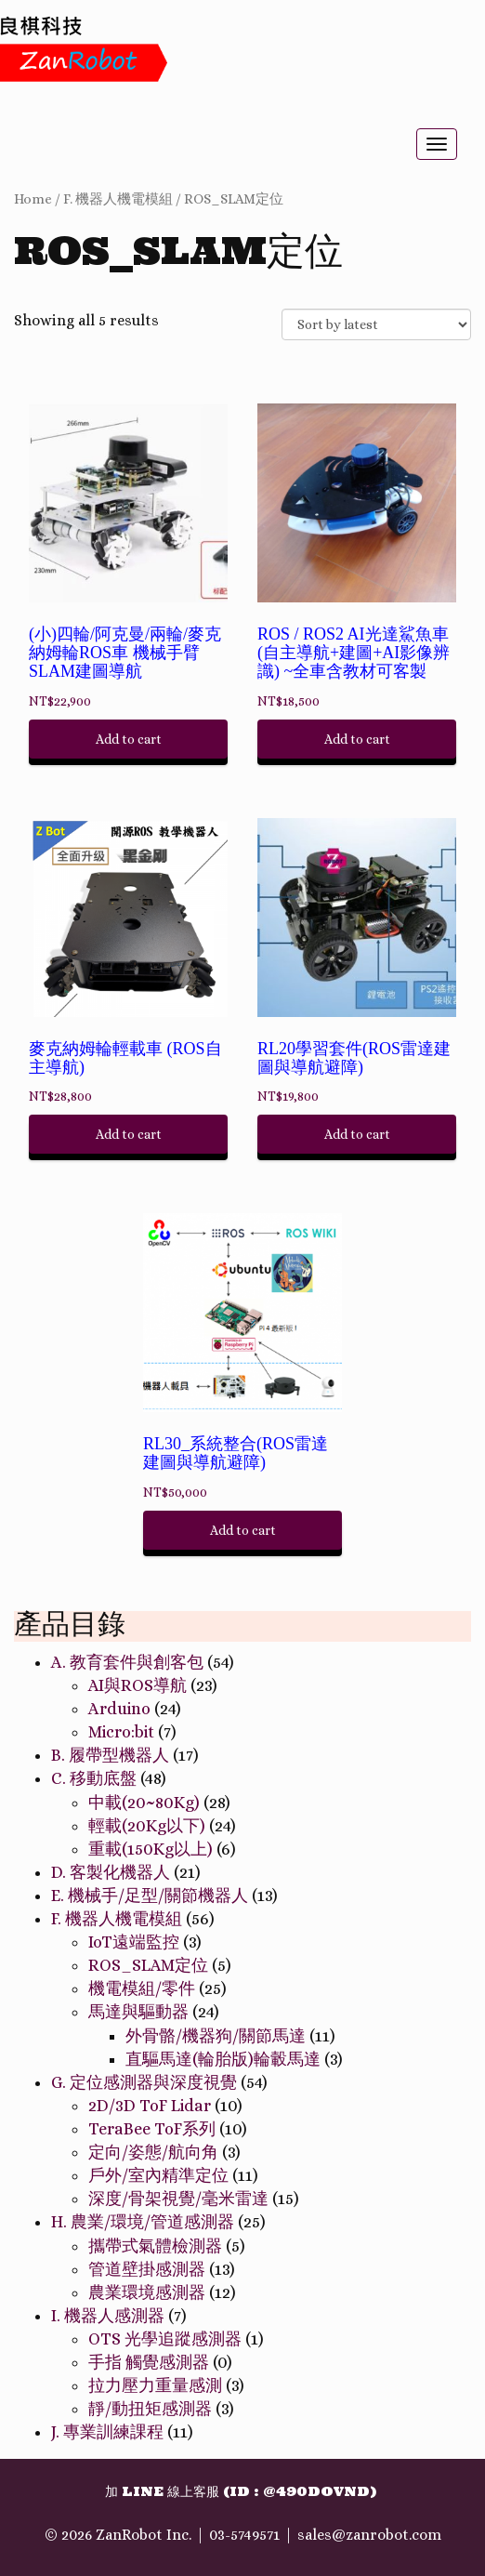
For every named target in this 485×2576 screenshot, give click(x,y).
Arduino (119, 1708)
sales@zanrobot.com (369, 2534)
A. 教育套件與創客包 (127, 1662)
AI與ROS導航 (137, 1685)
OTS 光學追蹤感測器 (165, 2339)
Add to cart (129, 739)
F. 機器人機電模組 (118, 199)
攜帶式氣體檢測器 (155, 2246)
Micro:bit (121, 1732)
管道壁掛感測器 (146, 2269)
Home (33, 199)
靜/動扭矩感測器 (150, 2408)
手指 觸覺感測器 (148, 2362)
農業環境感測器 (146, 2292)
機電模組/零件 (141, 1988)
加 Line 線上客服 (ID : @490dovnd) (240, 2491)
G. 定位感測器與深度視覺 (144, 2082)
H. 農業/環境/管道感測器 (142, 2222)
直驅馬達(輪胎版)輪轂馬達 (223, 2059)
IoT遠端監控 (133, 1942)
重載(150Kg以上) (150, 1849)
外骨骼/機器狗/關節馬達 (215, 2036)
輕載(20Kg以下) (146, 1825)
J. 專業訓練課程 (107, 2432)
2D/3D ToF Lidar (149, 2105)
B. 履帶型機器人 (110, 1755)
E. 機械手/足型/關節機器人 (149, 1895)
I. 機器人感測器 (107, 2315)
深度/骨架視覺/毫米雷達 (178, 2198)
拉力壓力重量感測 (155, 2385)
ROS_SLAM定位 (233, 199)
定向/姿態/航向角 (153, 2152)
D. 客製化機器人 (110, 1872)
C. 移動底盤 (94, 1778)
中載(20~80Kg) (144, 1802)
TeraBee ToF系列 (152, 2129)
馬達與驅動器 (138, 2011)
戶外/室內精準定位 (158, 2175)
